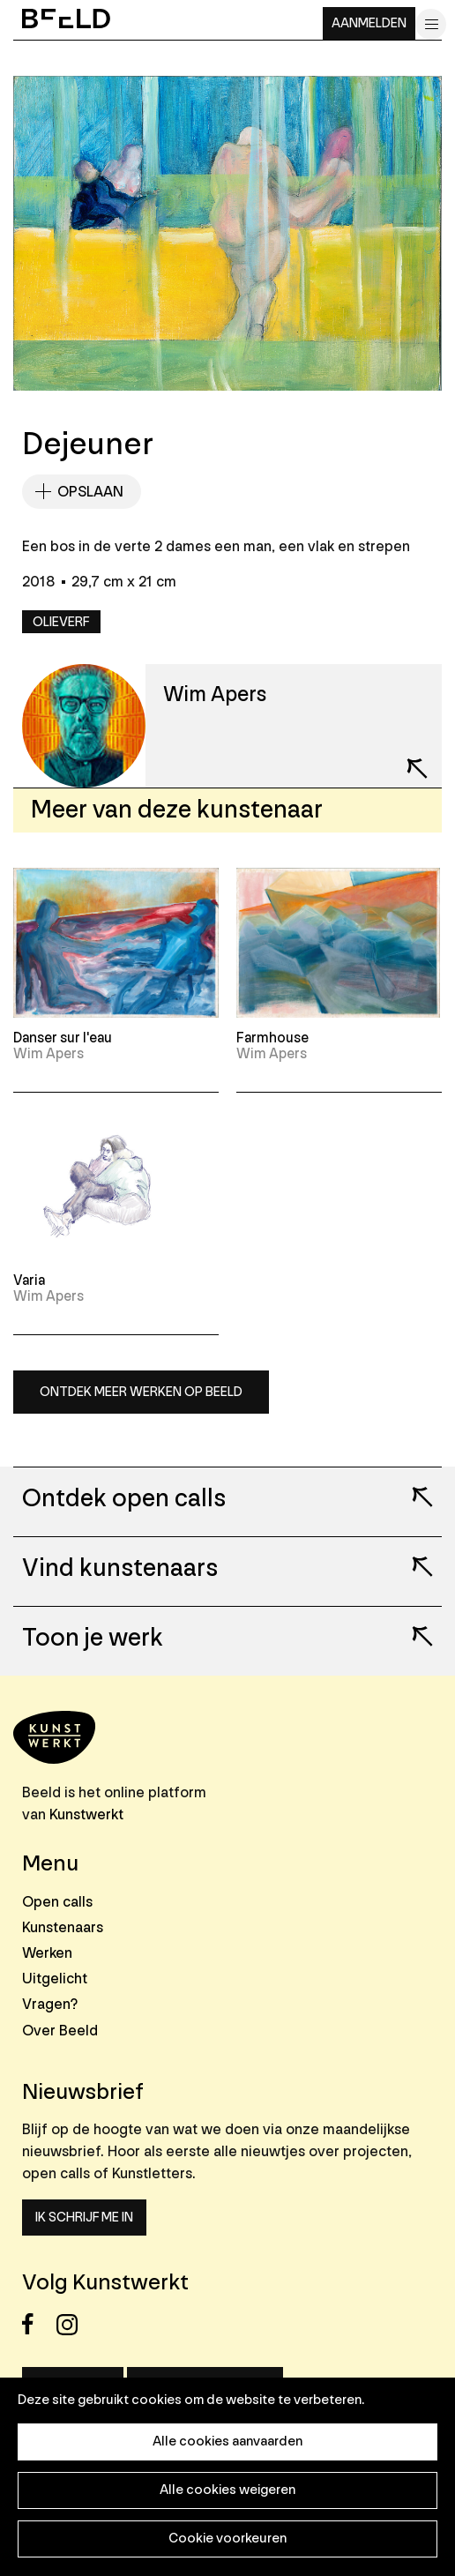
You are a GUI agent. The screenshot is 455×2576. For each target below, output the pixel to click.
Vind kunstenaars (120, 1569)
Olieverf (61, 622)
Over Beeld (60, 2030)
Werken (47, 1953)
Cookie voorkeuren (227, 2538)
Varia (29, 1280)
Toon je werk (92, 1638)
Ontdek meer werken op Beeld (141, 1392)
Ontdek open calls (124, 1499)
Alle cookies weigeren (227, 2490)
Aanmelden (369, 23)
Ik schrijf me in (84, 2217)
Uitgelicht (54, 1978)
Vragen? (50, 2004)
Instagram (71, 2324)
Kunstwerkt (86, 1814)
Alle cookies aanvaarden (227, 2441)
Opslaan (90, 491)
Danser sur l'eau (62, 1038)
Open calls (57, 1902)
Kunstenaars (62, 1927)
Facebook (37, 2324)
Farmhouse (272, 1038)
